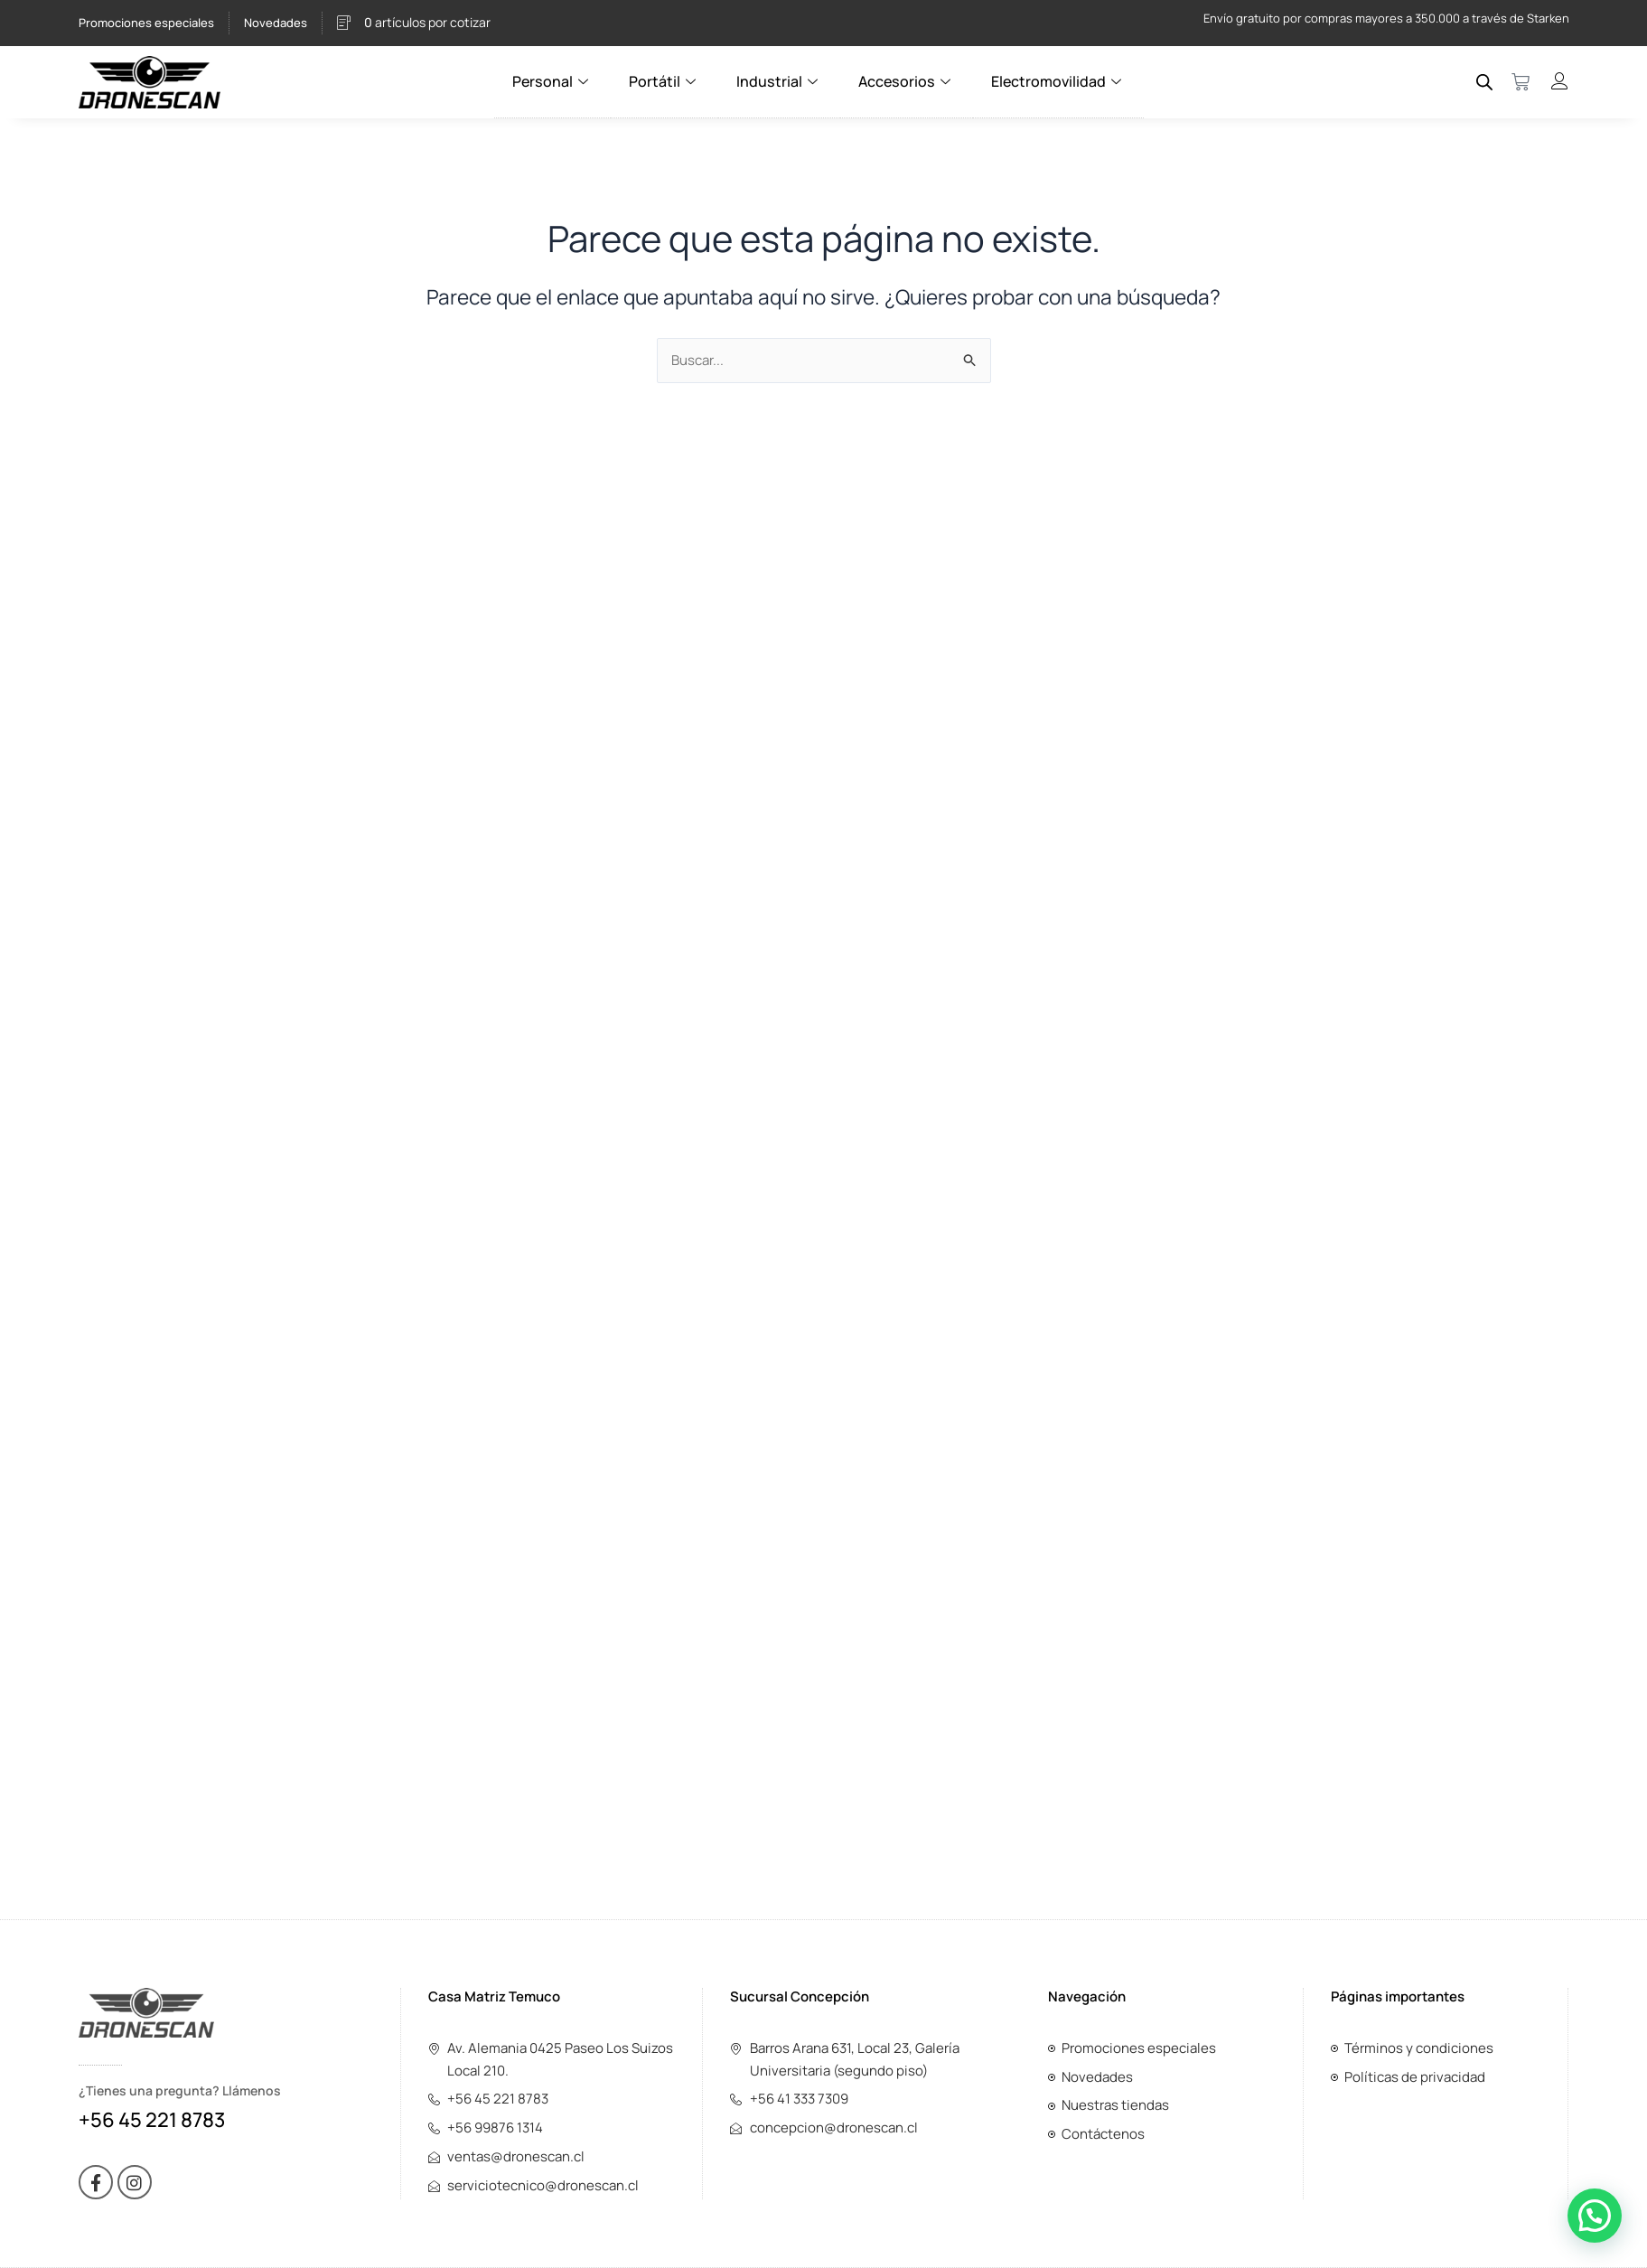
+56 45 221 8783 (152, 2119)
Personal (554, 81)
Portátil (665, 81)
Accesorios (905, 81)
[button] (1594, 2215)
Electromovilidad (1056, 81)
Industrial (779, 81)
